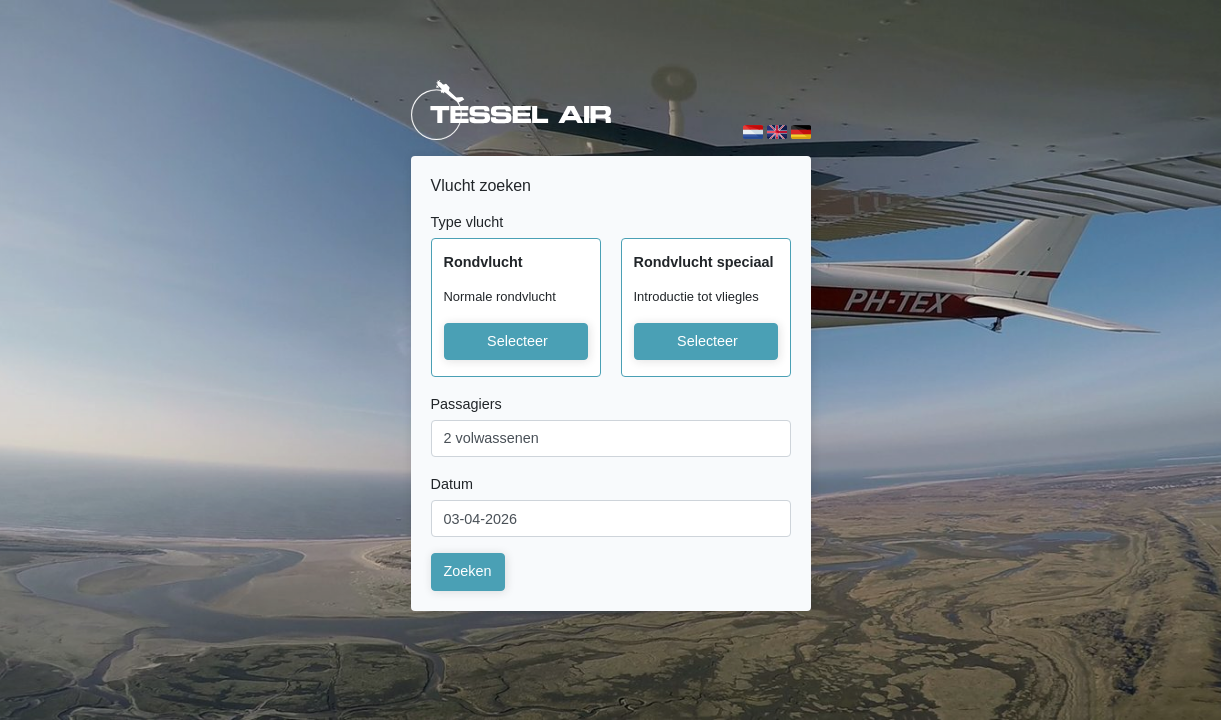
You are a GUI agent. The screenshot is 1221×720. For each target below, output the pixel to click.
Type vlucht (467, 222)
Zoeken (468, 571)
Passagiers (466, 404)
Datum (452, 484)
